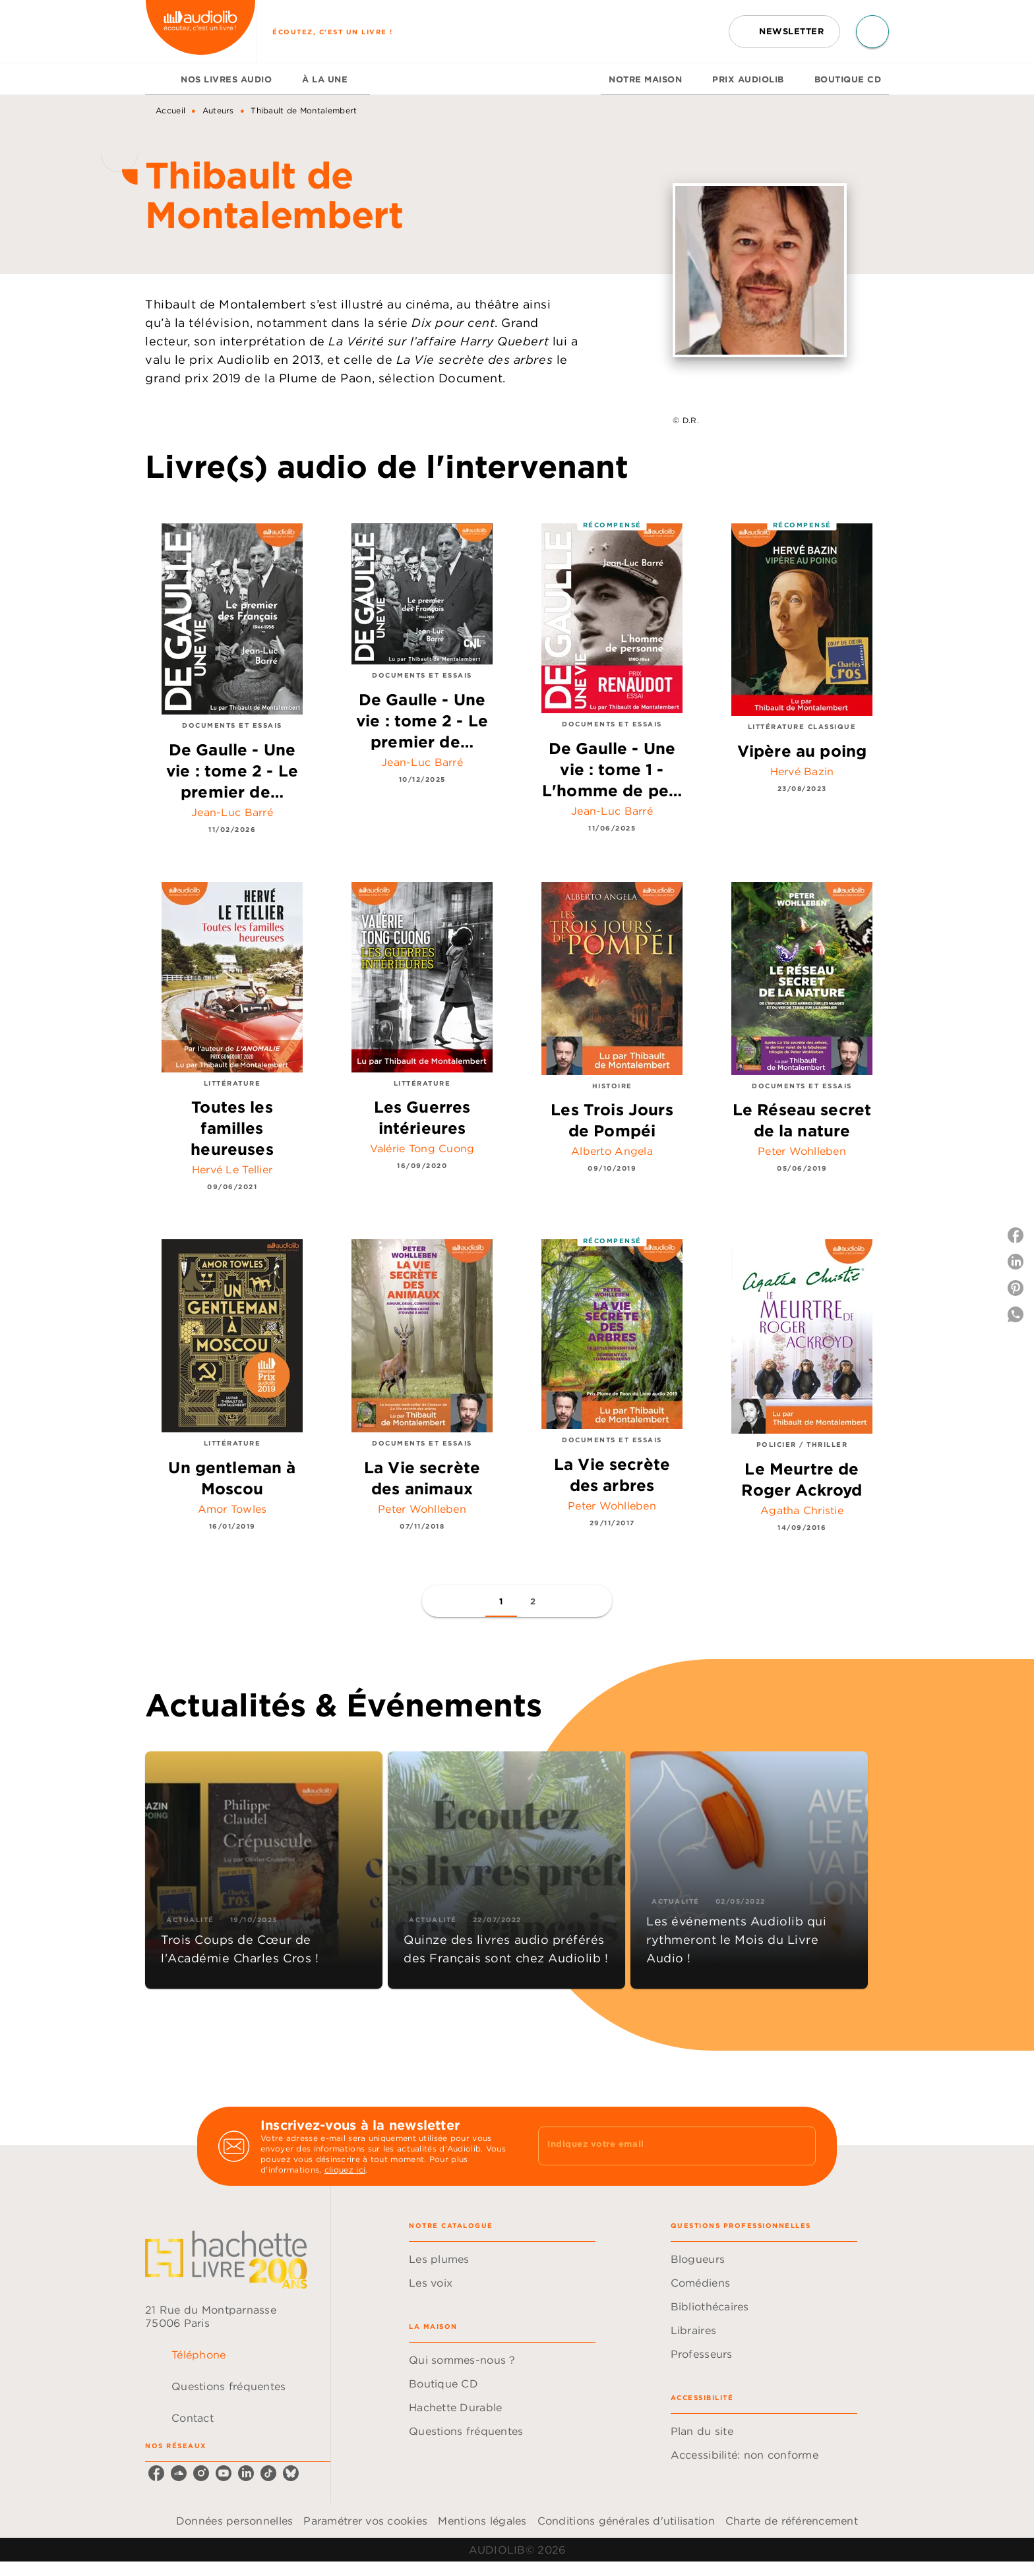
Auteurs (218, 110)
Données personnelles (234, 2520)
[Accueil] (200, 31)
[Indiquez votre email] (660, 2146)
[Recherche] (872, 31)
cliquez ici (344, 2170)
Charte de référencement (791, 2520)
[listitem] (156, 2473)
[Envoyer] (800, 2146)
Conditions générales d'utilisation (626, 2520)
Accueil (170, 110)
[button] (784, 31)
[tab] (159, 79)
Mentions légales (482, 2520)
